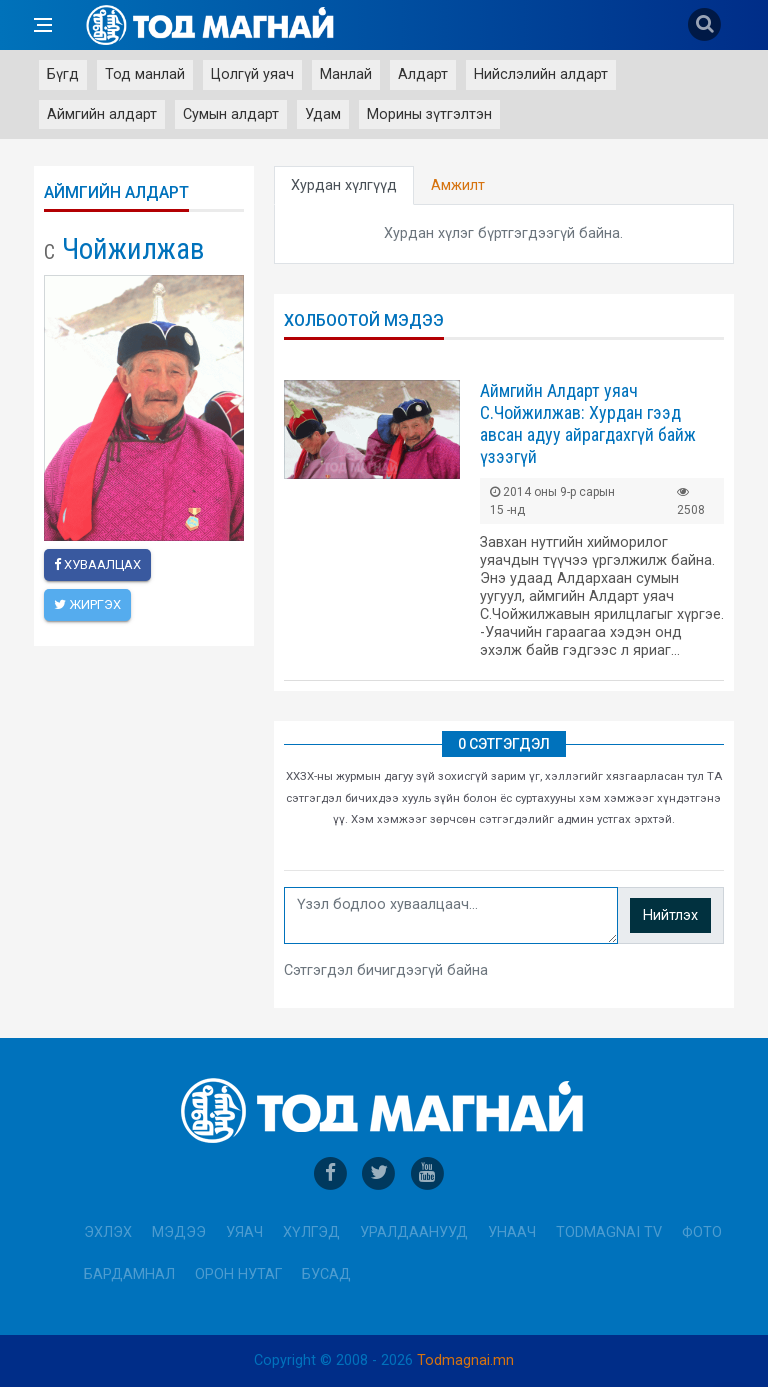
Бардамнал (129, 1274)
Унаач (512, 1232)
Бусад (326, 1274)
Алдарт (423, 74)
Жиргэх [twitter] (87, 604)
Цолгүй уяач (252, 74)
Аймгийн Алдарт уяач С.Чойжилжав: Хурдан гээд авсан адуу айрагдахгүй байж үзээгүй (588, 423)
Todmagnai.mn (465, 1360)
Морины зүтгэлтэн (429, 114)
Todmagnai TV (609, 1232)
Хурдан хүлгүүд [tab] (344, 185)
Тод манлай (145, 74)
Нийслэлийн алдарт (541, 74)
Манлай (346, 74)
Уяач (244, 1232)
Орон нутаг (238, 1274)
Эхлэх (108, 1232)
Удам (323, 114)
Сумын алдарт (231, 114)
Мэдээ (179, 1232)
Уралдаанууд (414, 1232)
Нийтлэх (670, 915)
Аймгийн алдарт (102, 114)
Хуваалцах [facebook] (97, 564)
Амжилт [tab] (458, 185)
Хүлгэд (311, 1232)
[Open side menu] (43, 25)
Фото (702, 1232)
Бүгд (63, 74)
